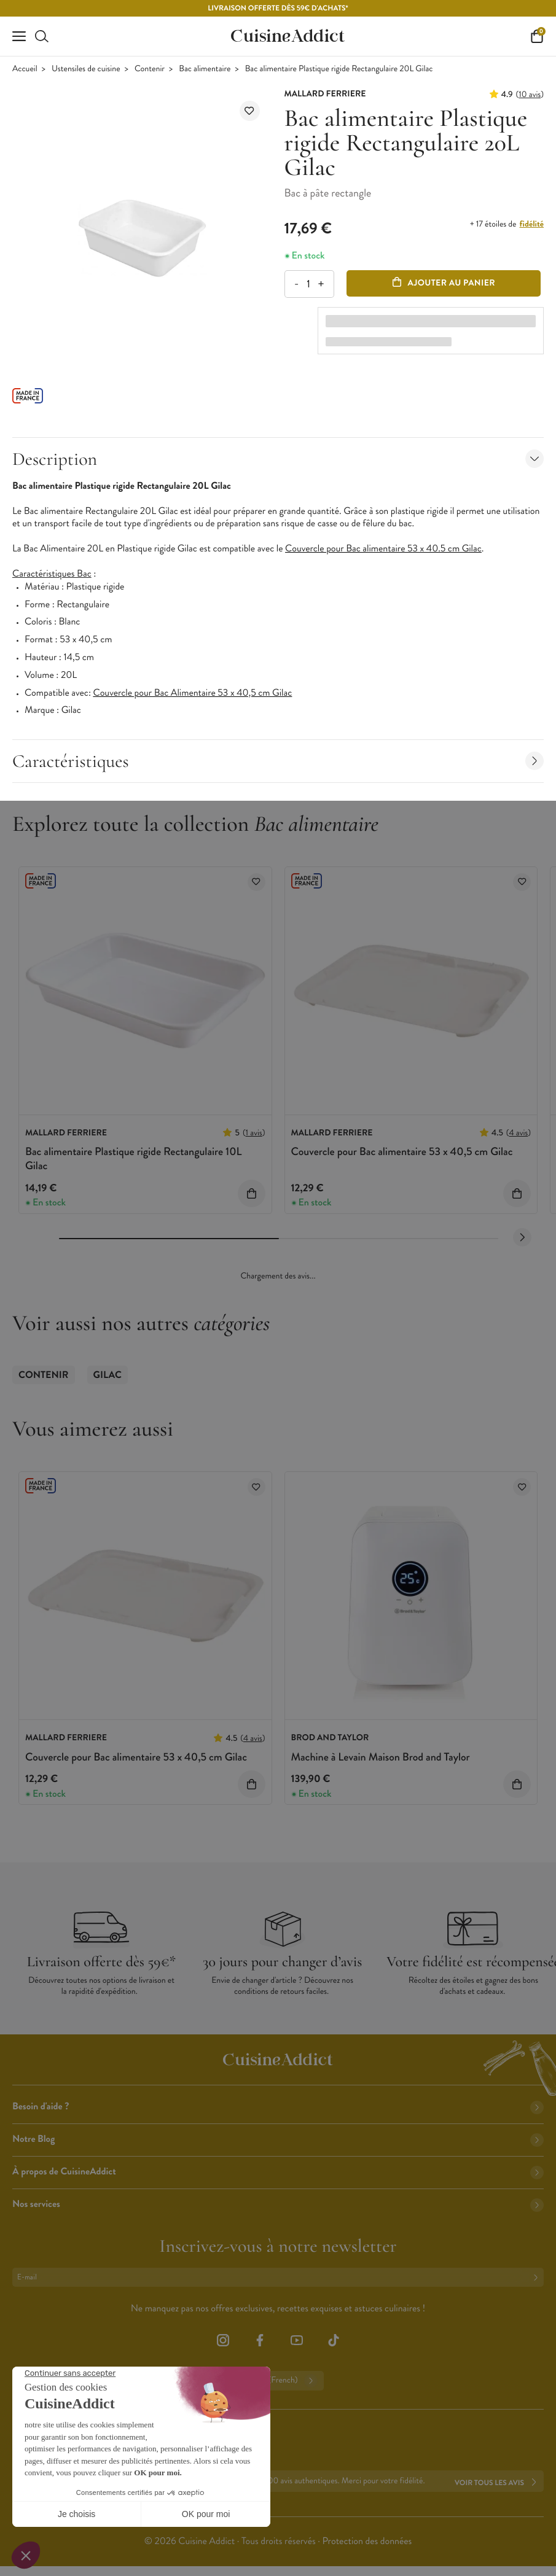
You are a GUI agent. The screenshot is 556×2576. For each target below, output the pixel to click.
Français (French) (277, 2380)
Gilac (107, 1375)
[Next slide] (522, 1237)
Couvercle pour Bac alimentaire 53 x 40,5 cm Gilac (402, 1151)
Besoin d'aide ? (278, 2106)
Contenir (150, 69)
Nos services (278, 2204)
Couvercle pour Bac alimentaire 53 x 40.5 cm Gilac (383, 549)
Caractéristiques (278, 761)
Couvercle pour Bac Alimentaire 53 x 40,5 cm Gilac (192, 693)
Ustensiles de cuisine (86, 69)
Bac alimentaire (204, 69)
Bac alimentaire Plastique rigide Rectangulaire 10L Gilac (133, 1158)
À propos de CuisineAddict (278, 2172)
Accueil (24, 69)
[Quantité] (309, 284)
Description (278, 459)
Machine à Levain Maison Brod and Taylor (380, 1757)
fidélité (532, 224)
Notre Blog (278, 2139)
